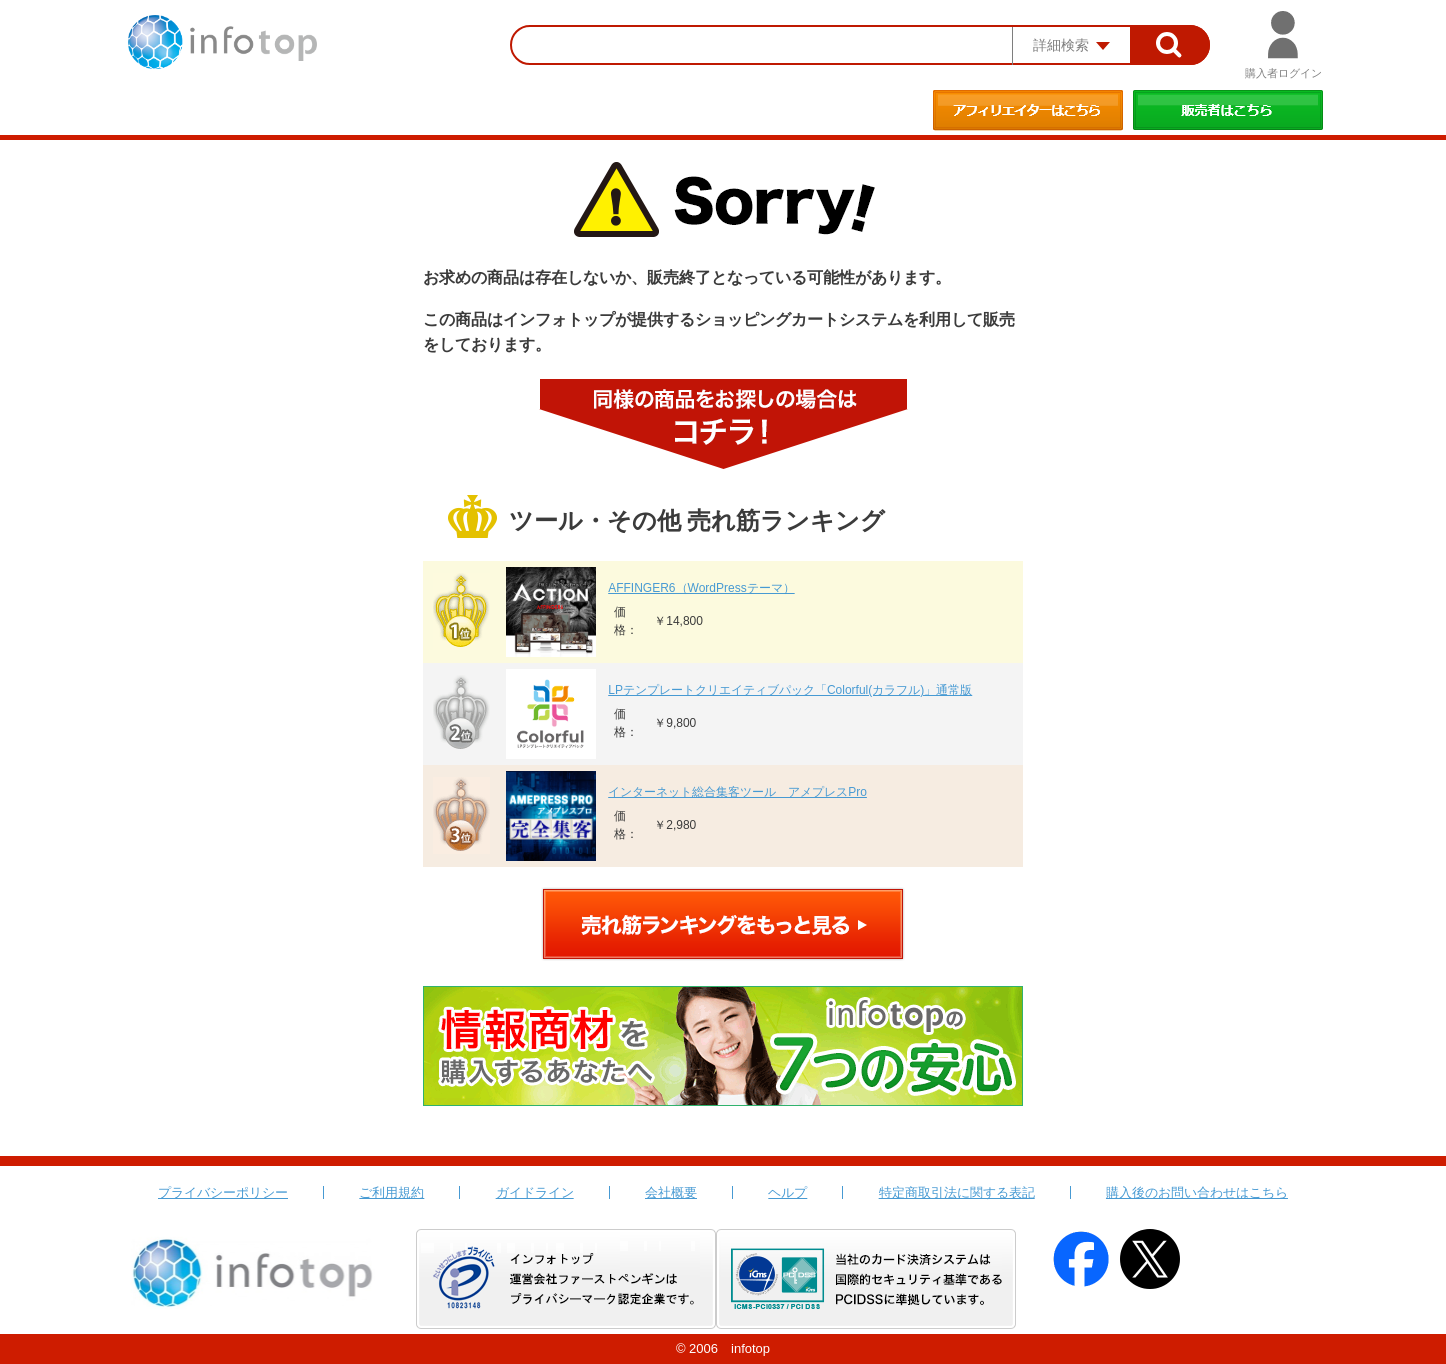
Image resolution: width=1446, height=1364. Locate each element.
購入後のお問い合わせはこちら (1197, 1192)
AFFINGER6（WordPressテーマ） (701, 588)
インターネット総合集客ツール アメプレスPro (737, 792)
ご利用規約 (391, 1192)
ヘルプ (787, 1192)
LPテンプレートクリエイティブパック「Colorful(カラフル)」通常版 (790, 690)
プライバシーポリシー (223, 1192)
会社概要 (671, 1192)
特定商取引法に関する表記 (957, 1192)
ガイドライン (535, 1192)
